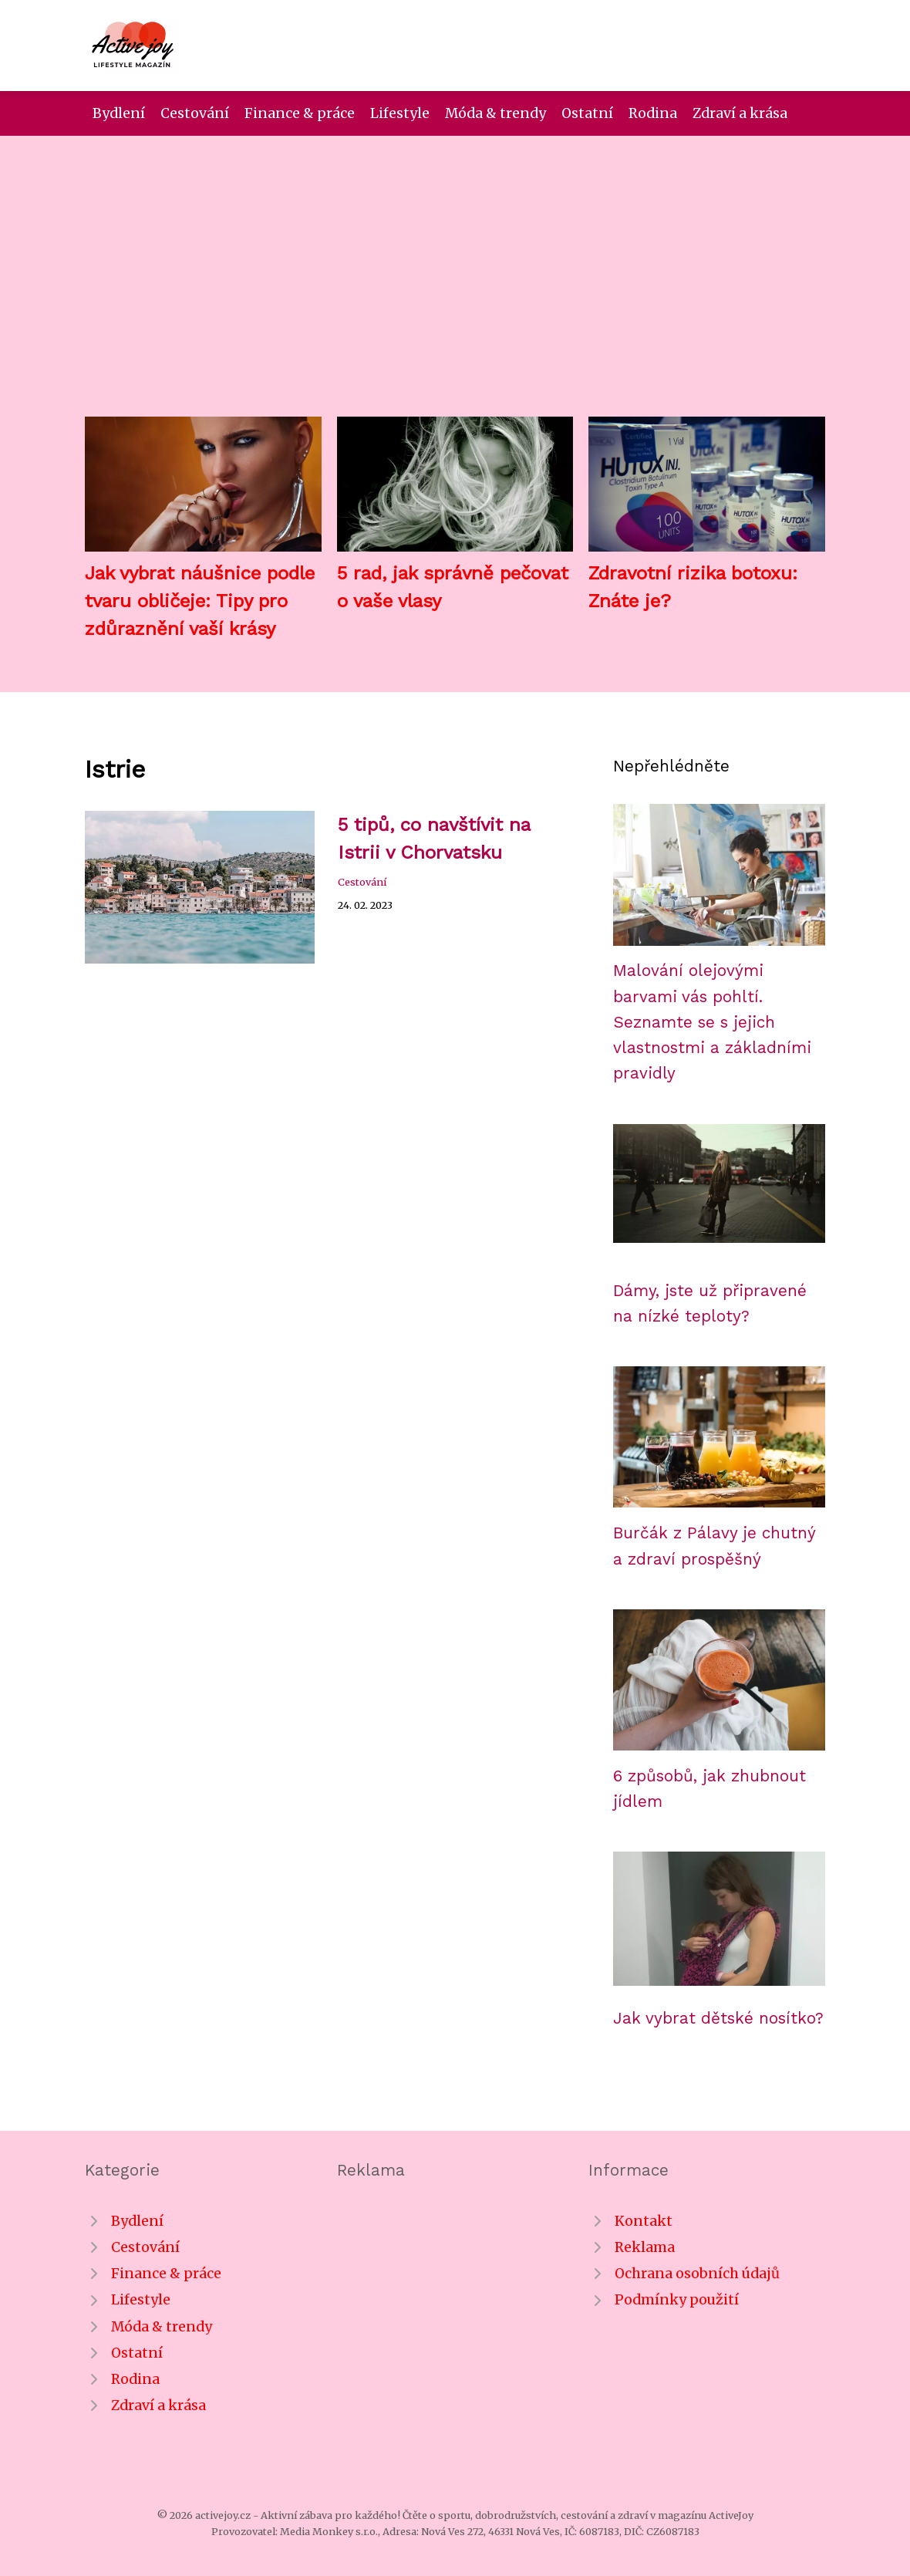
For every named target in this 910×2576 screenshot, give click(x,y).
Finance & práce (299, 113)
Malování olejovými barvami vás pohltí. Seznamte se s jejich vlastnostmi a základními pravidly (712, 1021)
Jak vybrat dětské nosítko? (718, 2018)
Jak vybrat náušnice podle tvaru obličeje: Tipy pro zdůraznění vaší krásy (200, 601)
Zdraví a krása (740, 113)
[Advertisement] (455, 289)
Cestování (194, 113)
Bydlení (119, 113)
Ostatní (587, 113)
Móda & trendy (495, 113)
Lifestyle (400, 113)
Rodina (653, 113)
